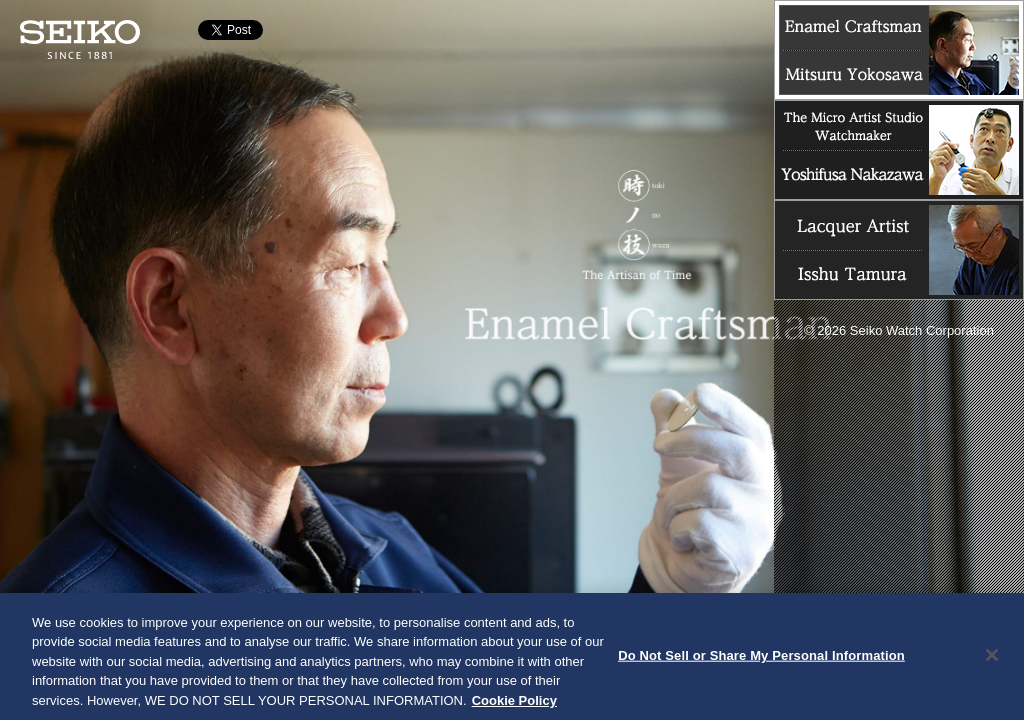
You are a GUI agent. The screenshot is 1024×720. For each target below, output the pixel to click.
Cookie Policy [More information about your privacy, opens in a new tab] (514, 703)
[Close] (992, 658)
